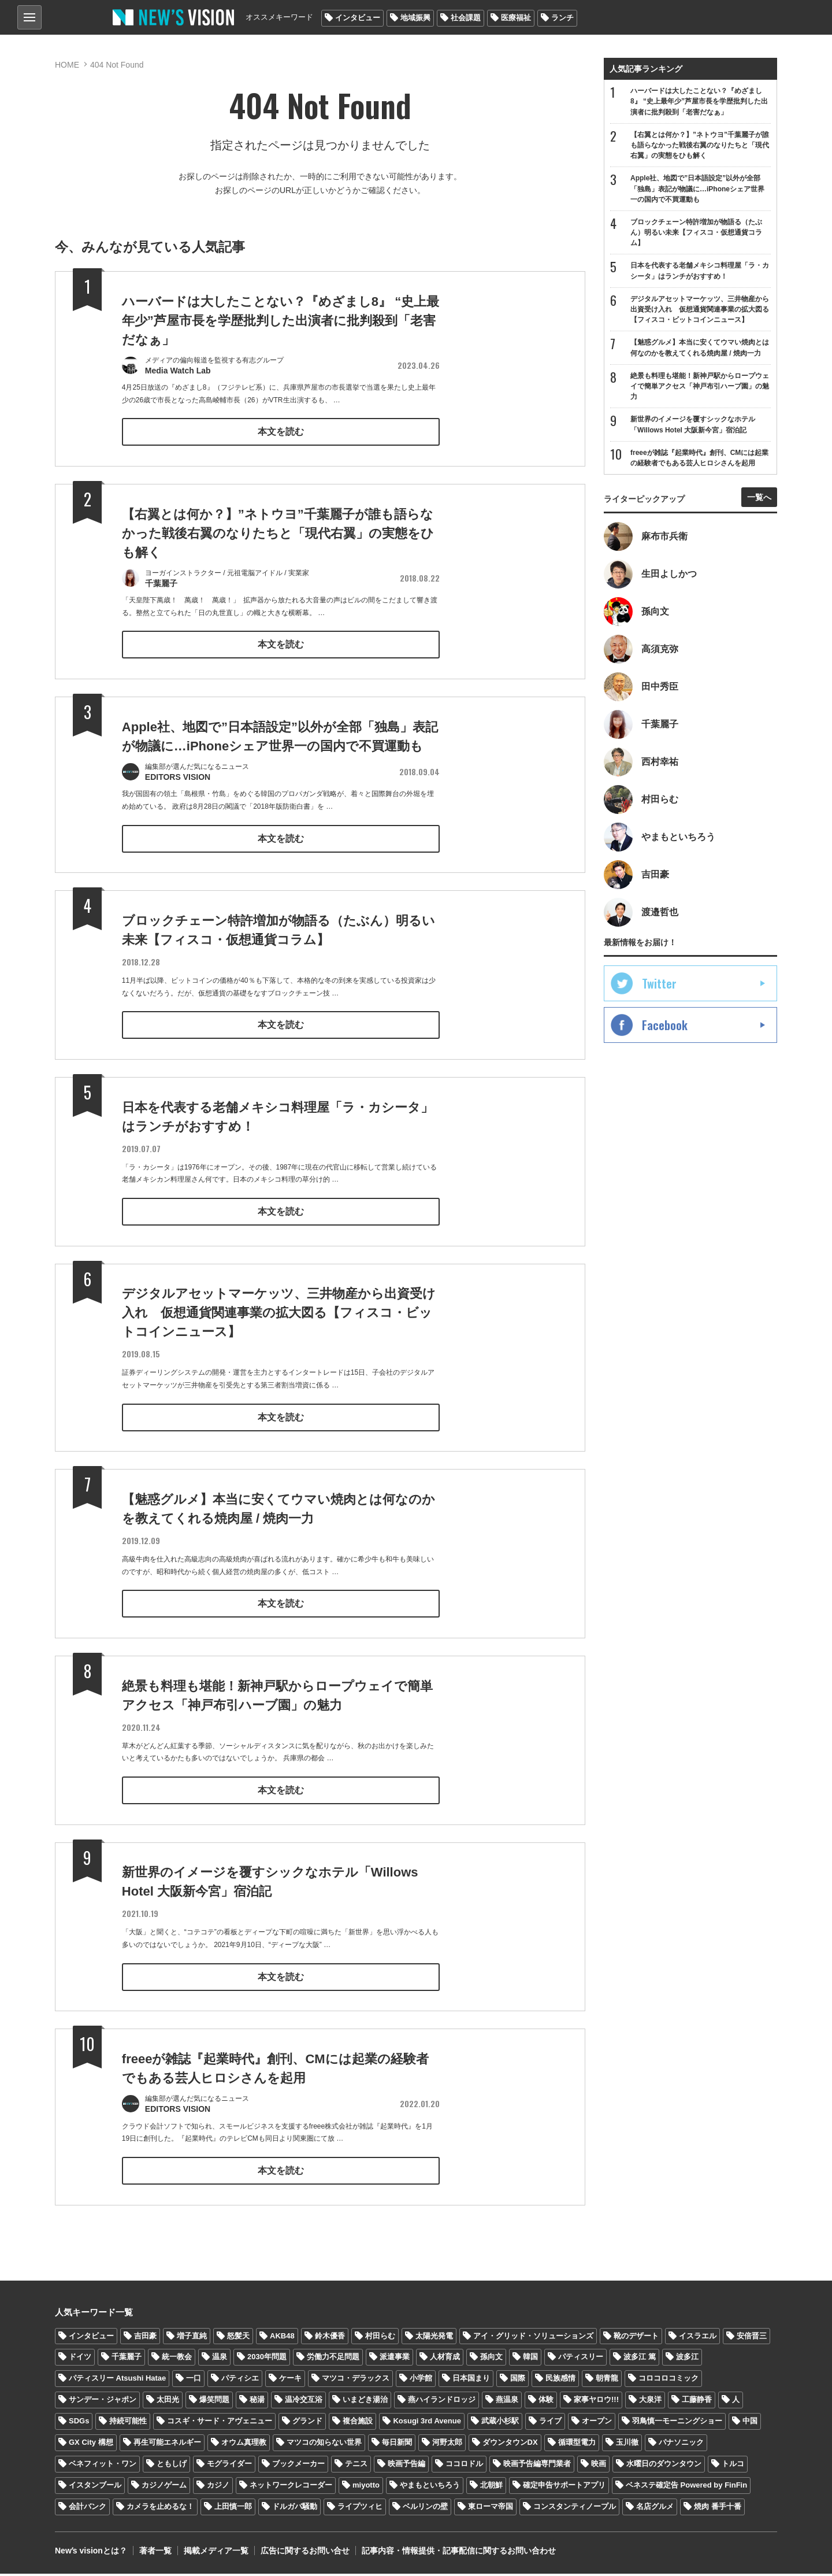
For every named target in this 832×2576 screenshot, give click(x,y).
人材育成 (445, 2359)
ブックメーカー (298, 2466)
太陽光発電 (434, 2338)
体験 (546, 2402)
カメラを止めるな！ (160, 2509)
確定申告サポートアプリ (564, 2488)
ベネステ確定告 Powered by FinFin (686, 2488)
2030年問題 (267, 2359)
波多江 (687, 2359)
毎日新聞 (397, 2445)
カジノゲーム (164, 2488)
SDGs (79, 2423)
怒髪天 (238, 2338)
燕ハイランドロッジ (442, 2402)
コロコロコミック (668, 2381)
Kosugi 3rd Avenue (427, 2423)
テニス (356, 2466)
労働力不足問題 (333, 2359)
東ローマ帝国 (490, 2509)
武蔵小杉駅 (500, 2423)
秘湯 (257, 2402)
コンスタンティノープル (574, 2509)
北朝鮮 (491, 2488)
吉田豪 (145, 2338)
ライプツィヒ (359, 2509)
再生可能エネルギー (167, 2445)
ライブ (550, 2423)
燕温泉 (507, 2402)
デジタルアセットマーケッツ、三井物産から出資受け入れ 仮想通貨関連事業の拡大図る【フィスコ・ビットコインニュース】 (279, 1338)
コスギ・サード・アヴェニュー (219, 2423)
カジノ (218, 2488)
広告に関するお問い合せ (305, 2553)
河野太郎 (447, 2445)
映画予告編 (406, 2466)
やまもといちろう (430, 2488)
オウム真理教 (243, 2445)
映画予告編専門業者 (537, 2466)
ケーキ (290, 2381)
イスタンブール (95, 2488)
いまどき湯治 (365, 2402)
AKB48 (282, 2338)
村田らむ (380, 2338)
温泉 (219, 2359)
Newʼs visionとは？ (91, 2553)
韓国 (530, 2359)
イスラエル (697, 2338)
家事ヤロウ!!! (596, 2402)
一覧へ (759, 497)
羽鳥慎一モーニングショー (677, 2423)
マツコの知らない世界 (324, 2445)
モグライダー (229, 2466)
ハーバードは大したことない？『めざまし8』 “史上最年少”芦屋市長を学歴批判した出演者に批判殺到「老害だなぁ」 (280, 320)
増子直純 (192, 2338)
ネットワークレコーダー (291, 2488)
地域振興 (415, 17)
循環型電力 (577, 2445)
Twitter (659, 983)
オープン (597, 2423)
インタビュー (357, 17)
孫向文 (491, 2359)
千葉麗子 (127, 2359)
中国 (749, 2423)
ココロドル (464, 2466)
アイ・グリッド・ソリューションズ (533, 2338)
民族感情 (560, 2381)
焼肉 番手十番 (717, 2509)
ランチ (562, 17)
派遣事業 (395, 2359)
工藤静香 (697, 2402)
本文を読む (281, 432)
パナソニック (681, 2445)
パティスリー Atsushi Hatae (117, 2381)
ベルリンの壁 (425, 2509)
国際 (517, 2381)
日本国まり (471, 2381)
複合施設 (358, 2423)
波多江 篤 (639, 2359)
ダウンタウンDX (510, 2445)
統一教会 (177, 2359)
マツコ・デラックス (355, 2381)
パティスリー (580, 2359)
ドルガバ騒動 (294, 2509)
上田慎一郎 (233, 2509)
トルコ (733, 2466)
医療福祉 (516, 17)
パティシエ (240, 2381)
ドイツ (80, 2359)
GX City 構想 (91, 2445)
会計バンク (87, 2509)
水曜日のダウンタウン (663, 2466)
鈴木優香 (330, 2338)
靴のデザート (636, 2338)
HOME (67, 64)
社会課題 (466, 17)
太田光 (168, 2402)
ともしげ (172, 2466)
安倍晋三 (752, 2338)
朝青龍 (607, 2381)
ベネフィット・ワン (102, 2466)
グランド (307, 2423)
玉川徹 (627, 2445)
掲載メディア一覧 (216, 2553)
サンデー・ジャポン (102, 2402)
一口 (193, 2381)
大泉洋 (650, 2402)
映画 (598, 2466)
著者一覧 (155, 2553)
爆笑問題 (214, 2402)
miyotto (366, 2488)
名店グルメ (655, 2509)
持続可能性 (128, 2423)
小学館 (421, 2381)
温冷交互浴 (303, 2402)
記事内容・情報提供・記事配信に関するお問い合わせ (459, 2553)
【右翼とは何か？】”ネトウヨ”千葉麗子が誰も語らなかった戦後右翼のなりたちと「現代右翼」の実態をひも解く (278, 557)
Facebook (665, 1025)
